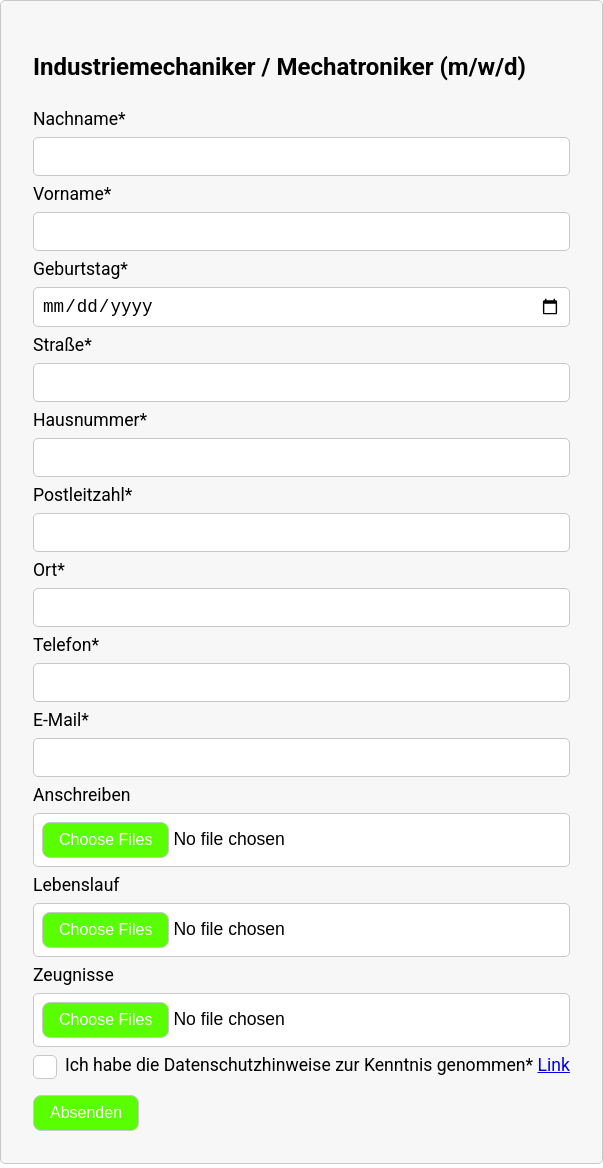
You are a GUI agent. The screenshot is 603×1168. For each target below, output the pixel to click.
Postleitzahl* (82, 499)
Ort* (49, 574)
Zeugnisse (73, 979)
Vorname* (72, 194)
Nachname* (79, 119)
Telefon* (66, 649)
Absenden (86, 1116)
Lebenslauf (76, 889)
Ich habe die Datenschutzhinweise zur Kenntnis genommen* (317, 1069)
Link (553, 1069)
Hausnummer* (90, 424)
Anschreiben (82, 799)
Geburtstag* (80, 269)
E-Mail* (61, 724)
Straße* (62, 349)
